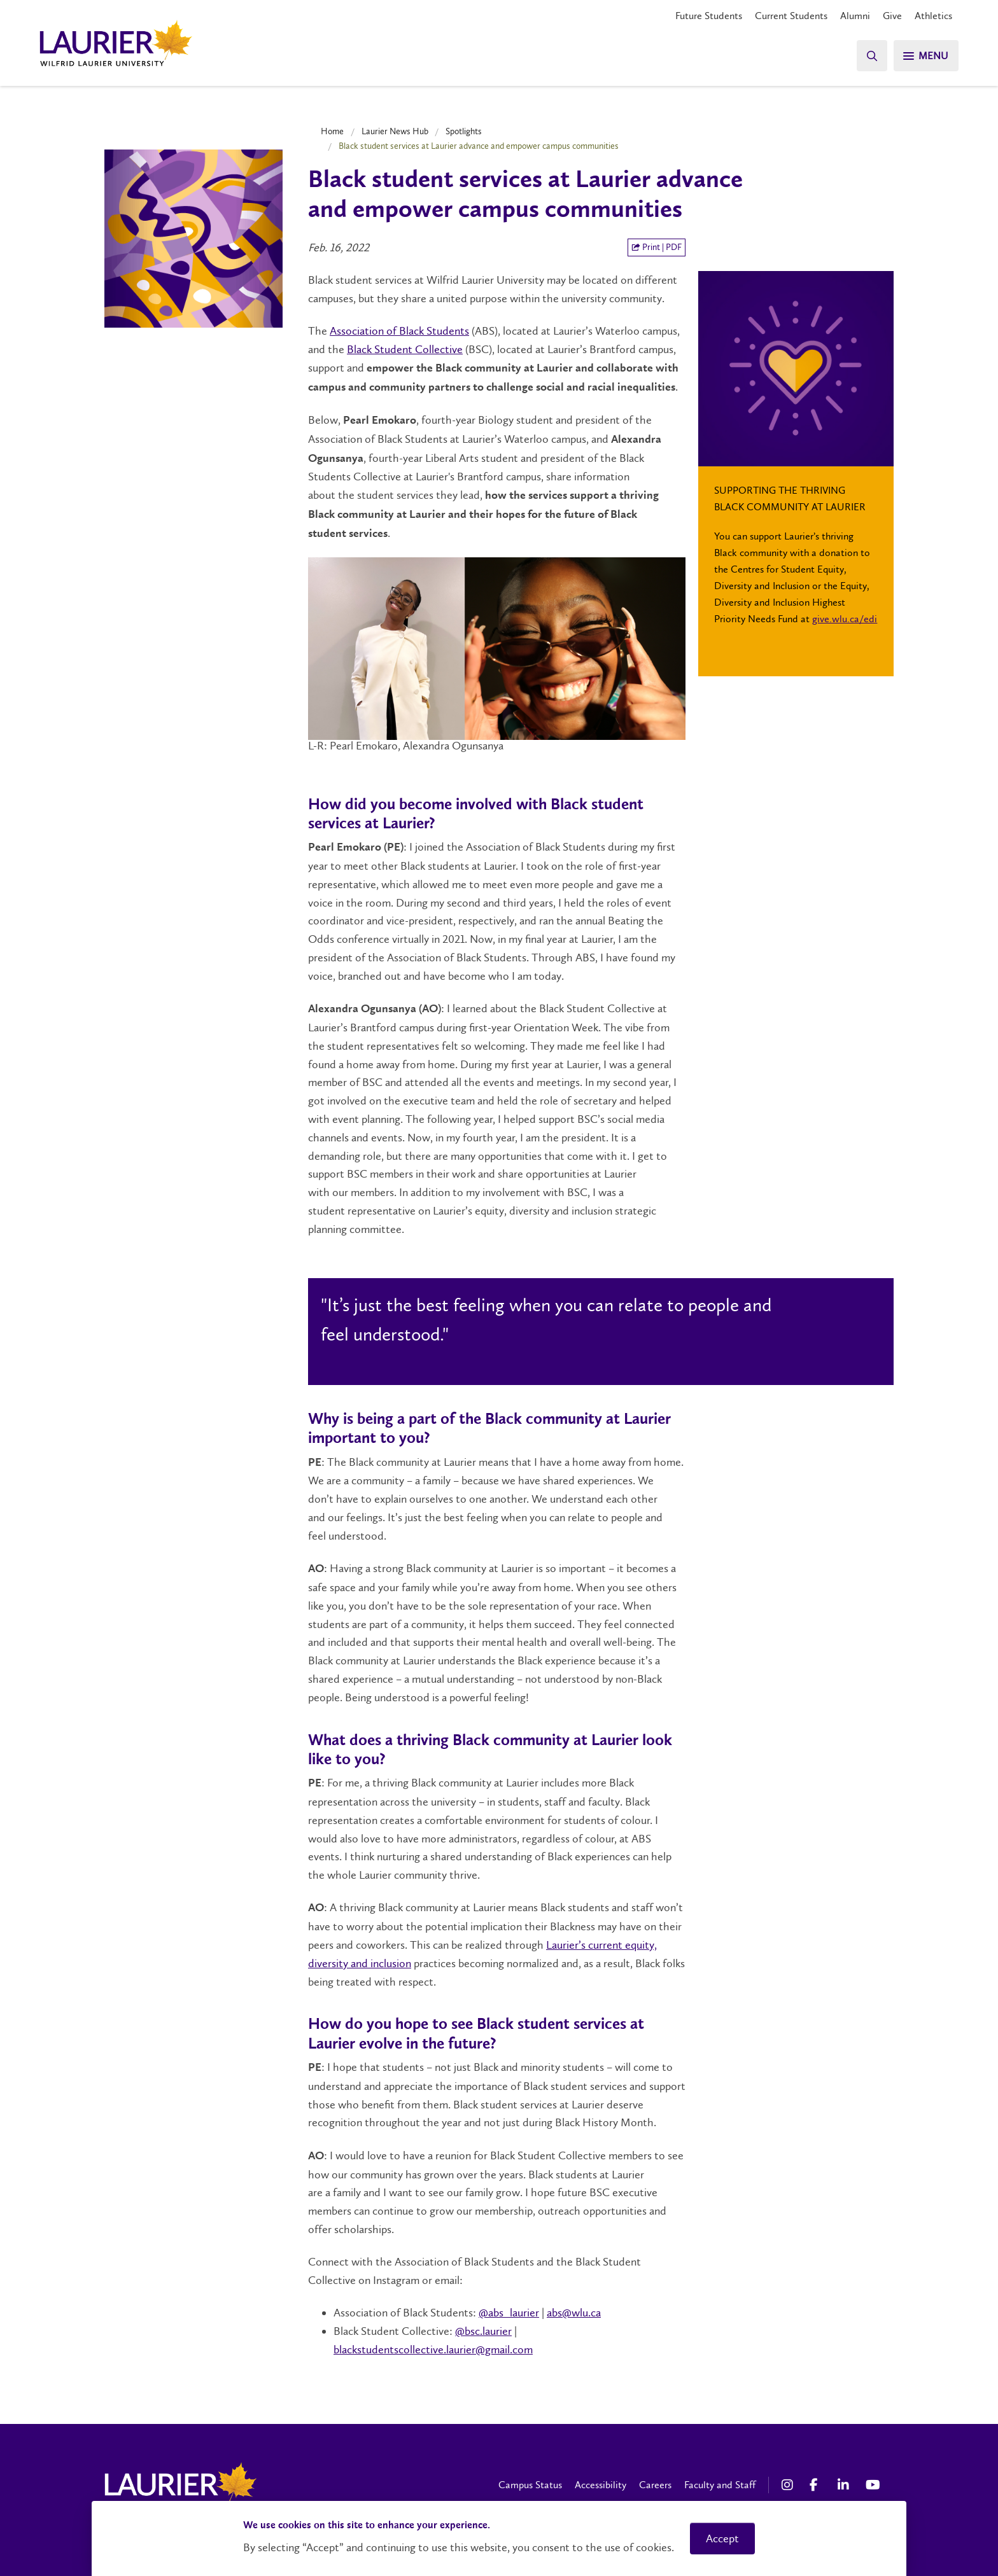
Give (892, 16)
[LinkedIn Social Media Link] (845, 2485)
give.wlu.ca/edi (844, 619)
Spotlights (464, 131)
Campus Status (530, 2485)
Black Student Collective (405, 349)
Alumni (855, 16)
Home (332, 131)
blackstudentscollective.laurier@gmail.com (433, 2350)
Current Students (791, 16)
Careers (655, 2485)
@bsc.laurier (483, 2331)
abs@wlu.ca (574, 2313)
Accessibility (600, 2485)
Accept (722, 2538)
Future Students (708, 16)
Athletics (933, 16)
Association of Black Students (399, 331)
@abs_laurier (509, 2313)
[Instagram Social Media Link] (789, 2485)
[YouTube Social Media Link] (873, 2485)
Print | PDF (656, 247)
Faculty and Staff (720, 2485)
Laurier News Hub (395, 131)
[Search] (870, 55)
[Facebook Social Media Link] (817, 2485)
